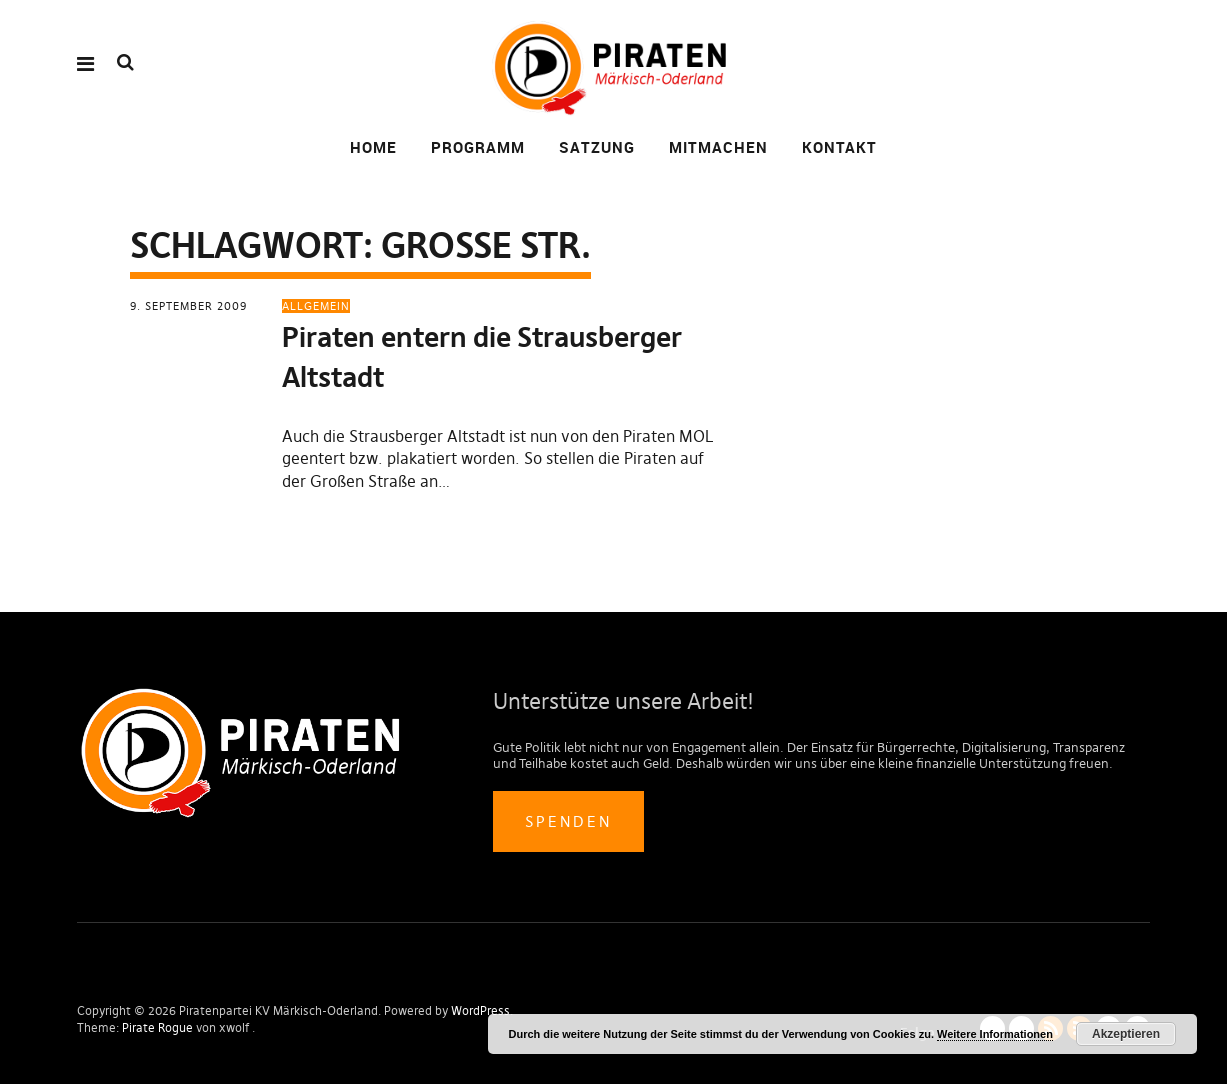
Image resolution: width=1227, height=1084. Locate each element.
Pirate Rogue (157, 1027)
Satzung (597, 147)
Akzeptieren (1126, 1034)
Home (373, 147)
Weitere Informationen (995, 1034)
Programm (478, 147)
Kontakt (839, 147)
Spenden (568, 821)
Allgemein (316, 306)
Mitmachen (718, 147)
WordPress (480, 1010)
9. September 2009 (188, 306)
